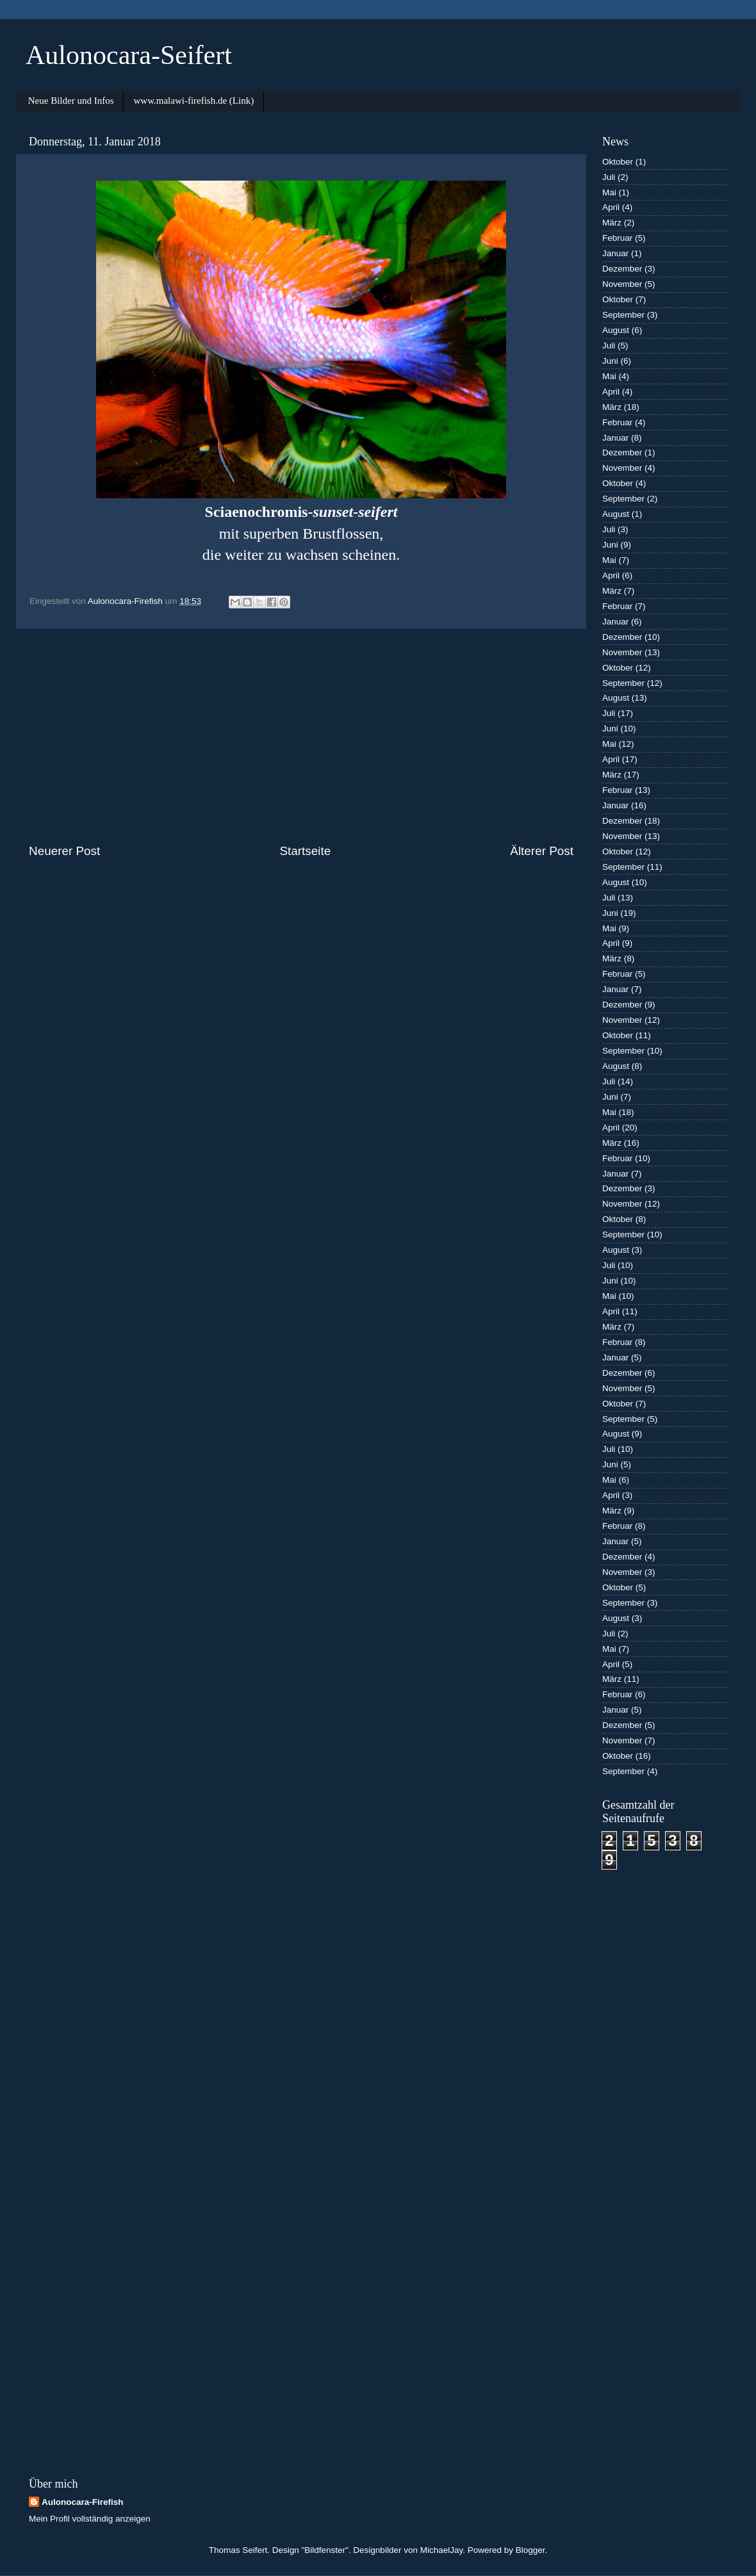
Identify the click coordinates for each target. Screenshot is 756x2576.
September (623, 315)
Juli (608, 177)
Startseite (305, 851)
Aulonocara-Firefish (83, 2502)
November (622, 284)
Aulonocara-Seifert (129, 55)
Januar (615, 253)
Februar (617, 238)
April (611, 207)
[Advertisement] (301, 736)
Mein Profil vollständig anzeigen (90, 2518)
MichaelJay (441, 2550)
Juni (610, 361)
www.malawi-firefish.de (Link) (193, 100)
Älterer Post (541, 851)
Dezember (622, 268)
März (611, 222)
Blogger (530, 2550)
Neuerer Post (64, 851)
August (615, 330)
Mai (609, 192)
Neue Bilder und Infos (71, 100)
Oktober (617, 162)
